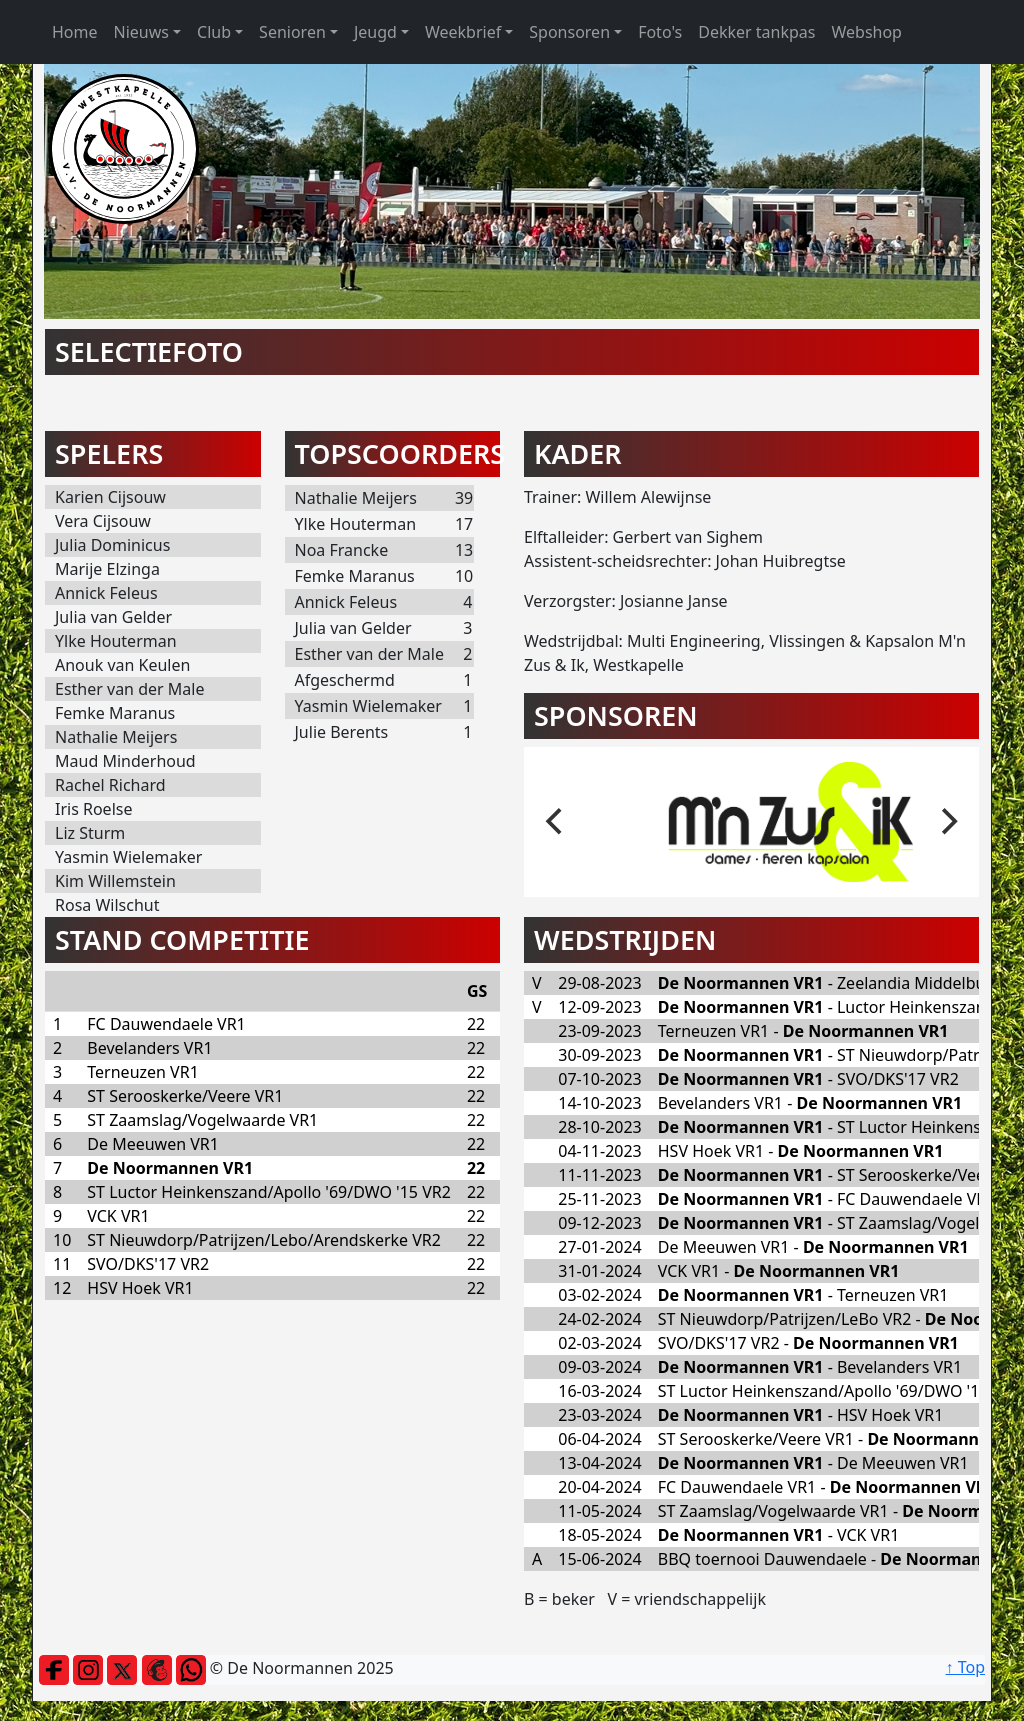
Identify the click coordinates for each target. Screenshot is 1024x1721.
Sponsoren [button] (569, 32)
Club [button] (214, 32)
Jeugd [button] (375, 32)
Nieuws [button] (141, 32)
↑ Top (965, 1667)
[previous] (556, 822)
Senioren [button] (292, 32)
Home (75, 32)
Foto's (660, 32)
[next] (947, 822)
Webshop (866, 32)
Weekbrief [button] (463, 32)
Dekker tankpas (756, 32)
